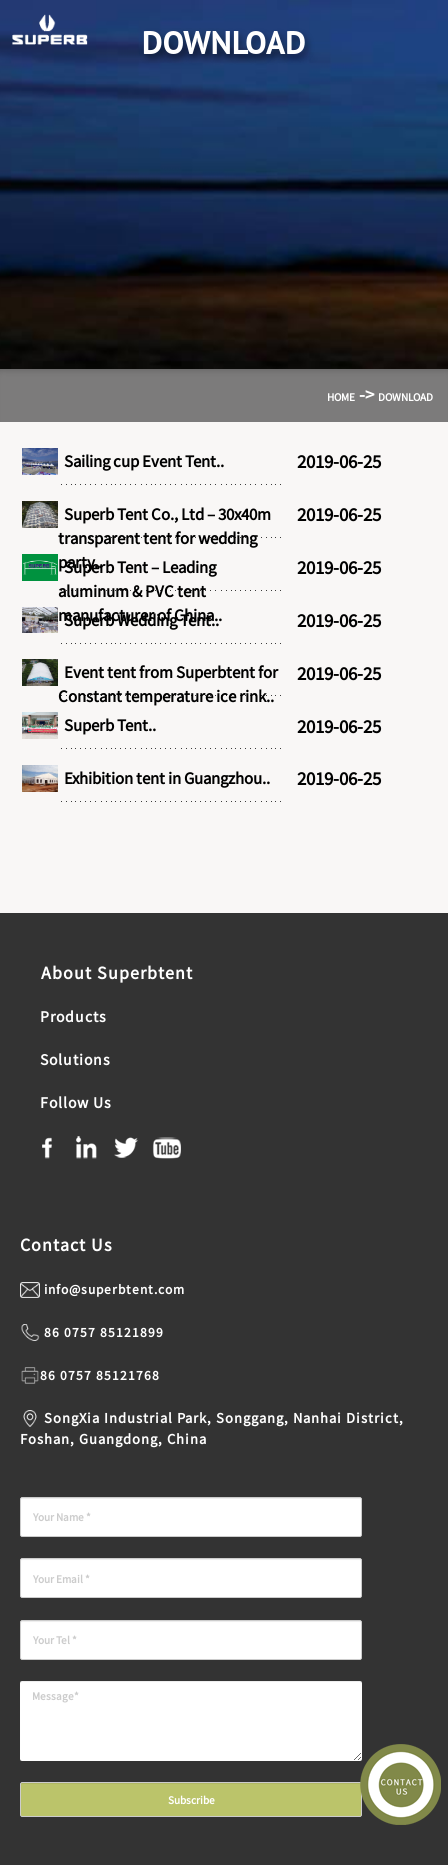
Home (341, 396)
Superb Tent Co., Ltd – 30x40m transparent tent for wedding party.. (164, 537)
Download (405, 396)
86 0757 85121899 (104, 1331)
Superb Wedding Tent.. (138, 619)
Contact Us (66, 1244)
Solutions (75, 1059)
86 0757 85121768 (100, 1374)
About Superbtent (114, 972)
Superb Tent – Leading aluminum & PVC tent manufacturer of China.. (140, 590)
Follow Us (74, 1102)
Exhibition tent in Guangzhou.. (164, 777)
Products (73, 1016)
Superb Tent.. (107, 724)
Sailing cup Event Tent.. (141, 460)
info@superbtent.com (114, 1288)
